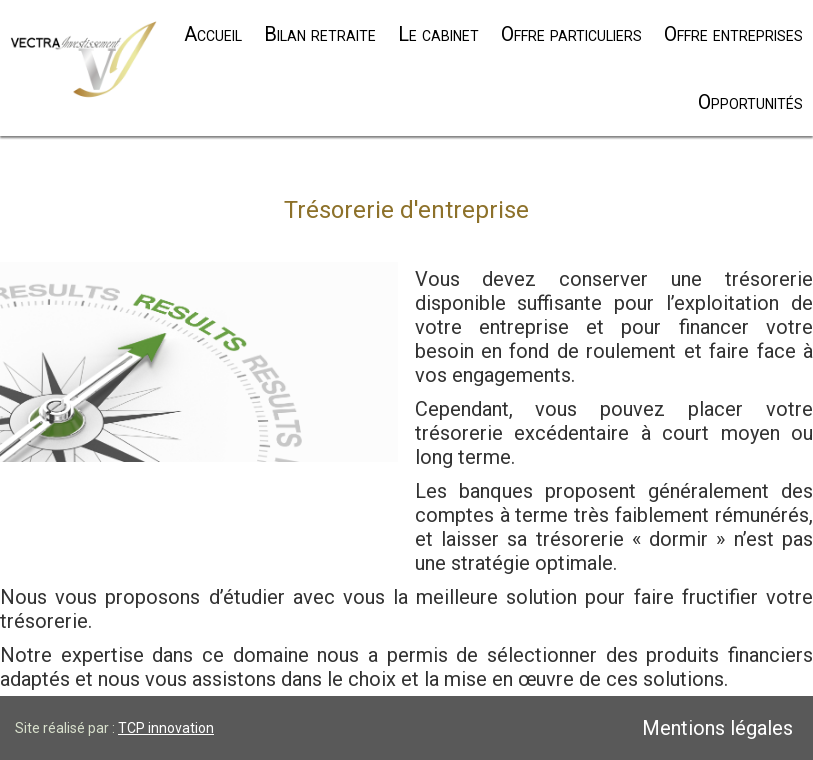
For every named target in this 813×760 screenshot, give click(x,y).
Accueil (213, 34)
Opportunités (750, 102)
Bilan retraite (320, 34)
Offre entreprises (733, 34)
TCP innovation (166, 728)
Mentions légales (717, 728)
